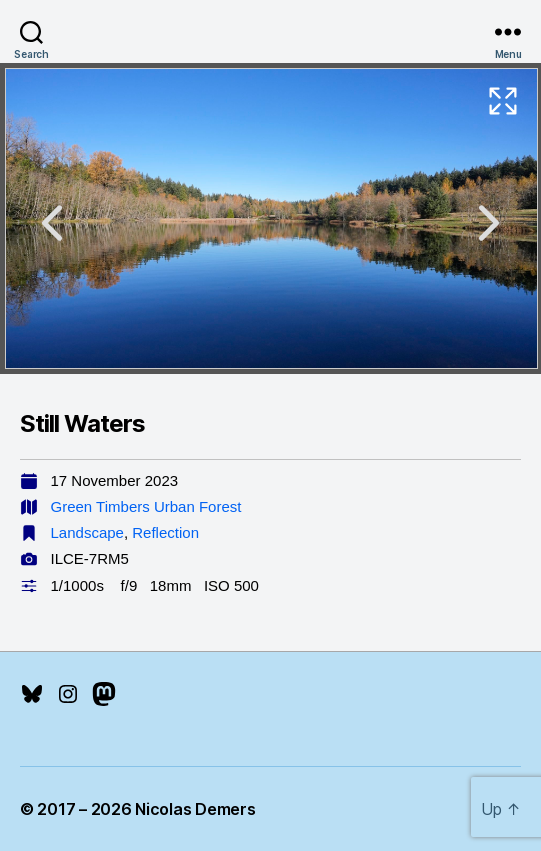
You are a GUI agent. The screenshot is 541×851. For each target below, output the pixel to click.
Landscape (87, 532)
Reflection (165, 532)
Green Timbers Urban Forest (146, 506)
